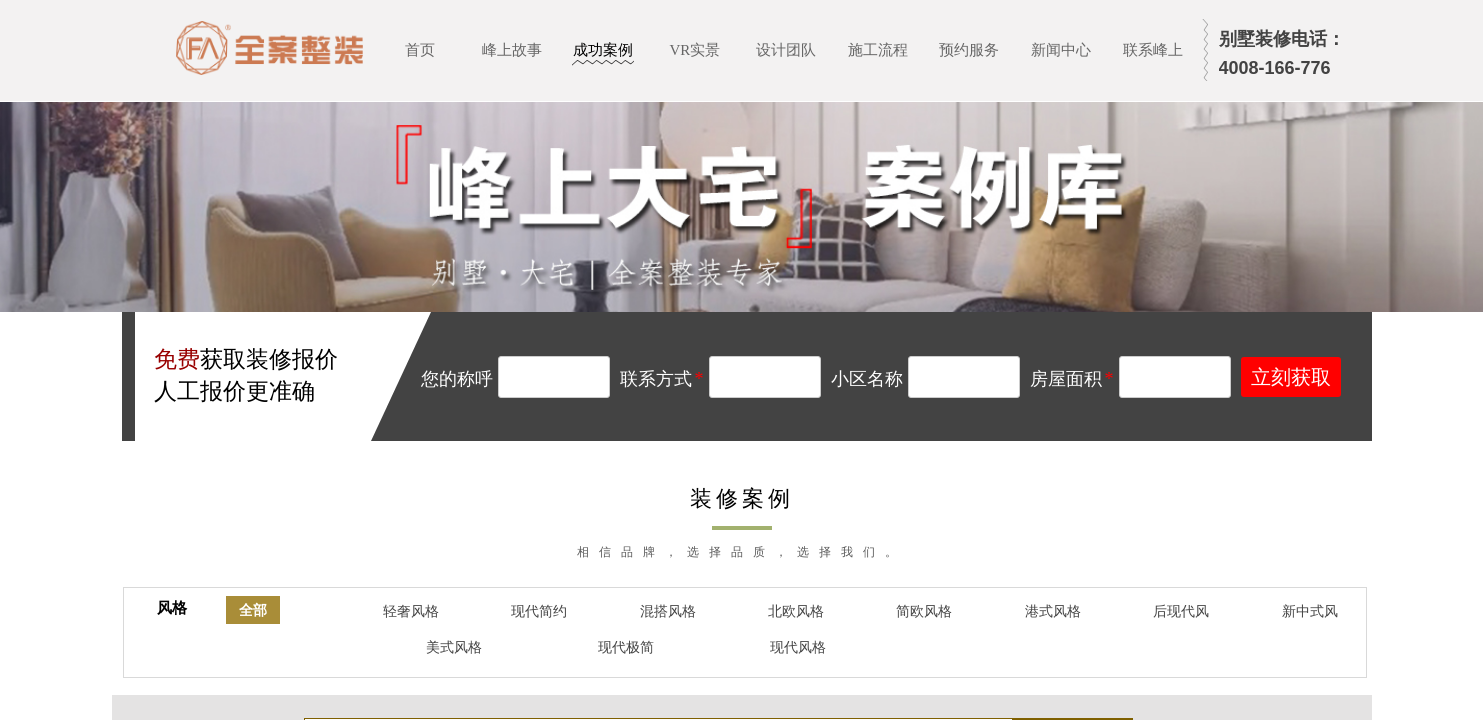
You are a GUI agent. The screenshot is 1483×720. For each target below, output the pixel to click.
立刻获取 (1291, 377)
